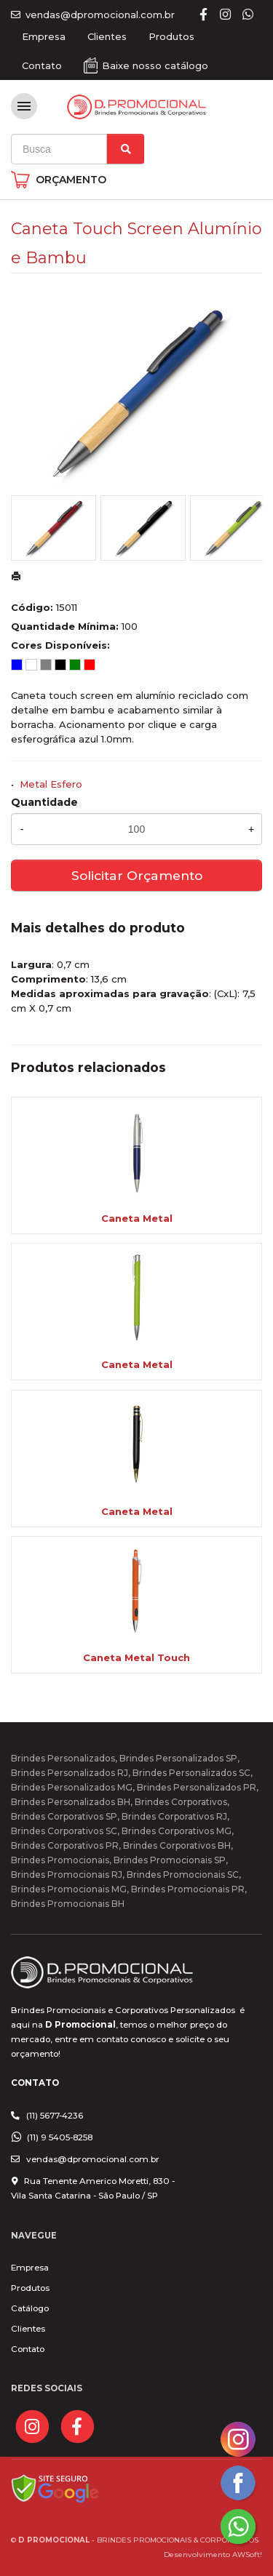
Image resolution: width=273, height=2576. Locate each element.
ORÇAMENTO (71, 179)
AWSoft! (247, 2554)
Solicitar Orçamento (136, 875)
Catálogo (30, 2308)
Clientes (107, 36)
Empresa (44, 36)
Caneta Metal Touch (136, 1657)
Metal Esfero (51, 784)
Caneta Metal (137, 1218)
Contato (42, 65)
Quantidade (44, 802)
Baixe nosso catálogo (155, 65)
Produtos (171, 36)
